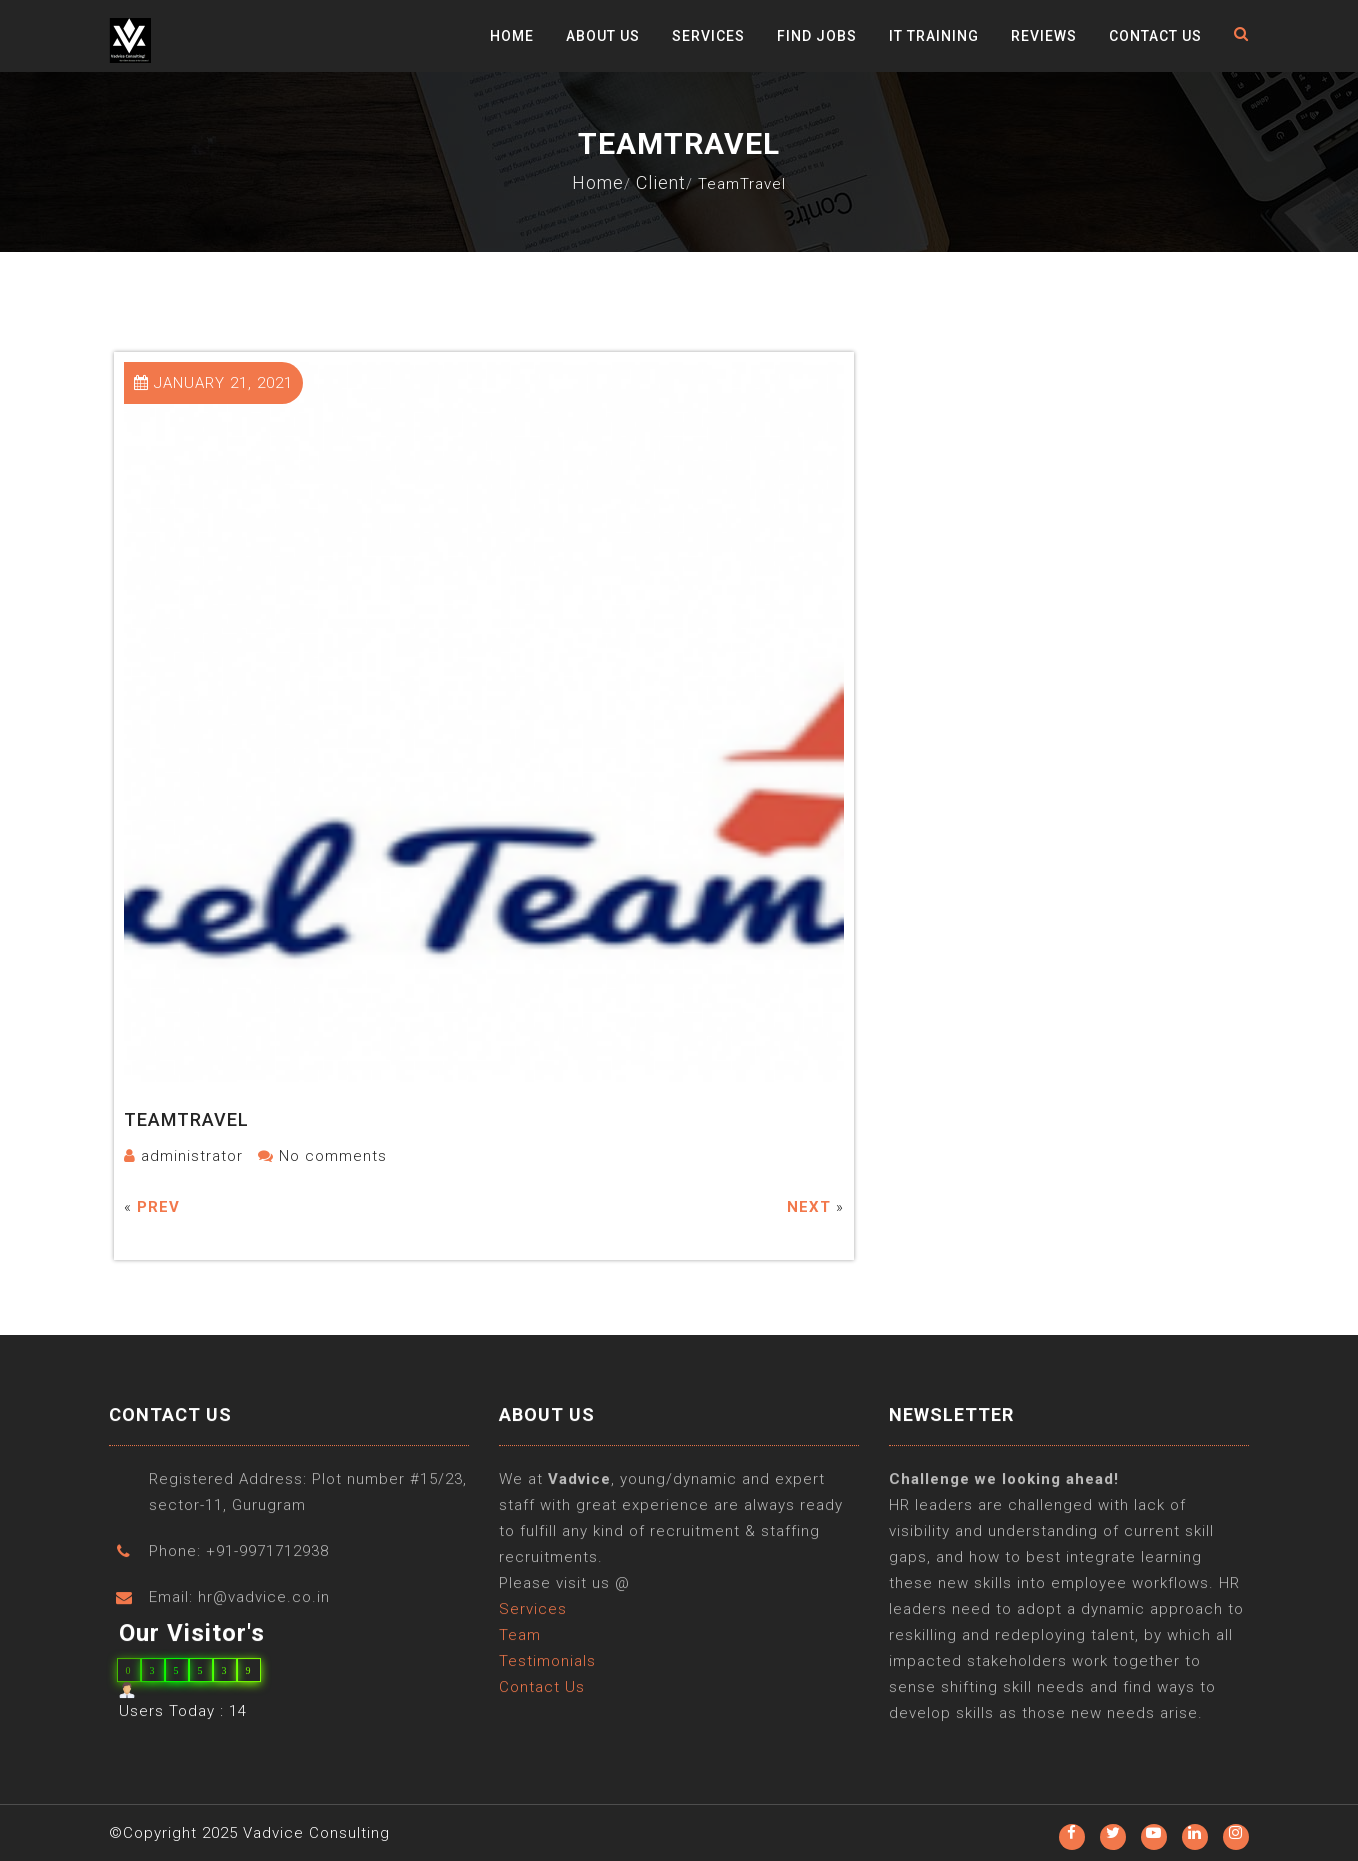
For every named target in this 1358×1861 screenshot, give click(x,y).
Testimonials (547, 1679)
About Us (603, 36)
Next (809, 1207)
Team (520, 1653)
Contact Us (1155, 36)
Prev (158, 1207)
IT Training (934, 36)
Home (512, 36)
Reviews (1044, 36)
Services (708, 36)
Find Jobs (817, 36)
